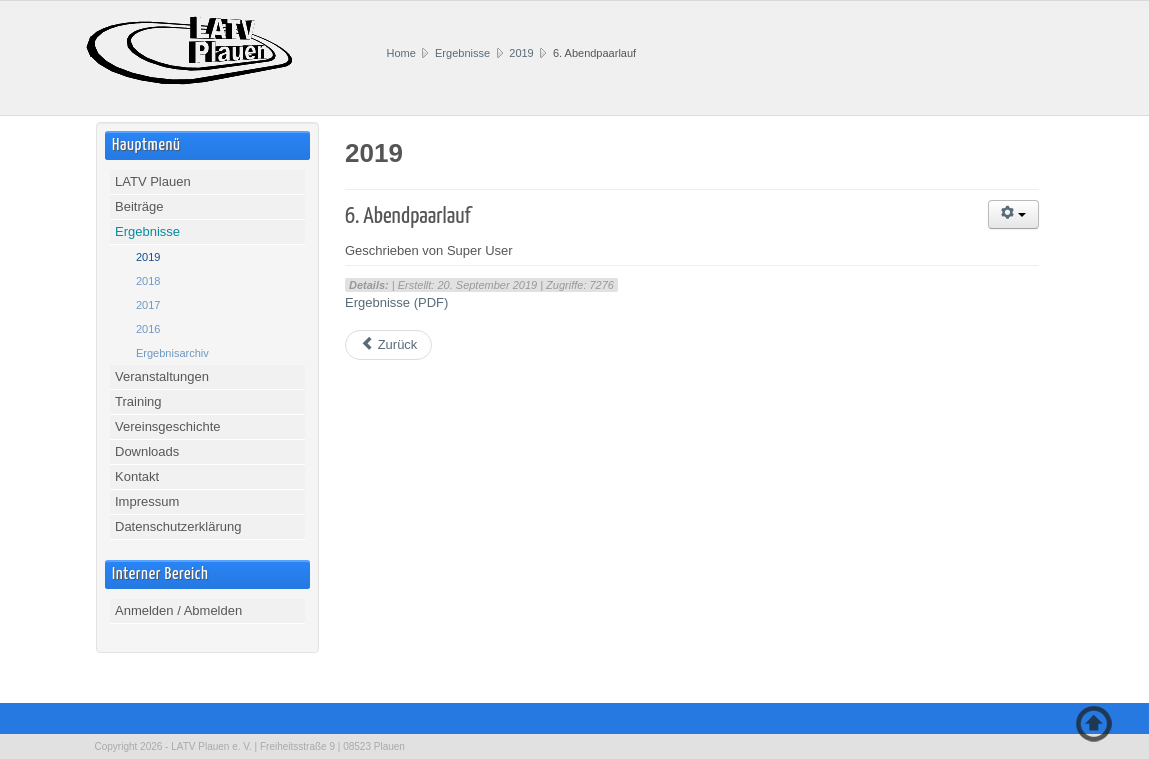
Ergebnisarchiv (172, 353)
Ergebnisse (462, 53)
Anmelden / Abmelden (178, 610)
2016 (148, 329)
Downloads (147, 451)
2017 (148, 305)
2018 (148, 281)
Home (401, 53)
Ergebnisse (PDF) (396, 302)
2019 (521, 53)
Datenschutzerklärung (178, 526)
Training (138, 401)
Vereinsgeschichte (168, 426)
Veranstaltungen (162, 376)
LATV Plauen (153, 181)
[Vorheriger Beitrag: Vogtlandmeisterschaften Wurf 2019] (388, 345)
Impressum (147, 501)
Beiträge (139, 206)
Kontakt (137, 476)
